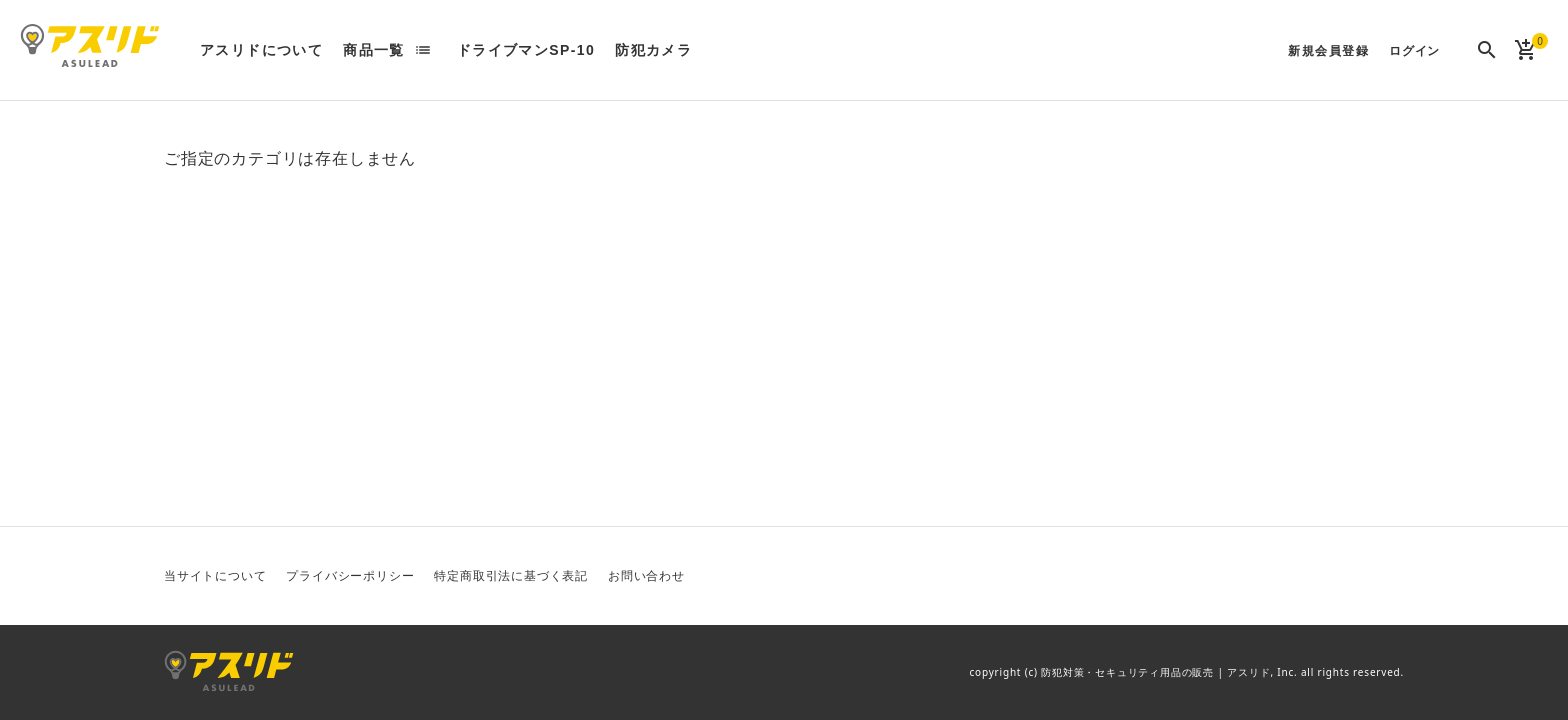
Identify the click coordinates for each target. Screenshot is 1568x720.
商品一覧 (374, 50)
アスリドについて (261, 50)
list (423, 50)
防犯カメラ (653, 50)
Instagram (1387, 576)
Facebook (1339, 576)
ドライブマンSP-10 (526, 50)
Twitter (1291, 576)
